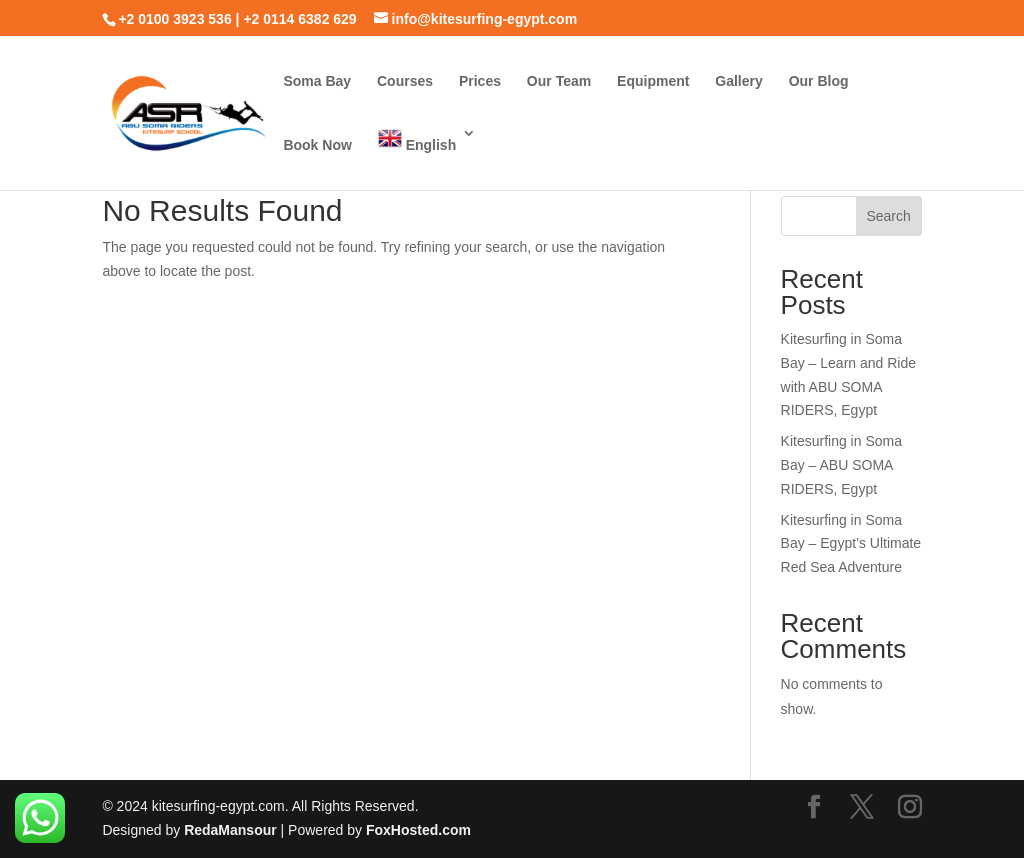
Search (888, 216)
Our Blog (819, 81)
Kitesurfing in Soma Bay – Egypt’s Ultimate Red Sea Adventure (851, 544)
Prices (480, 81)
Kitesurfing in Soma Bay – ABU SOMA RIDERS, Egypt (841, 465)
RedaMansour (232, 830)
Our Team (559, 81)
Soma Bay (317, 81)
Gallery (738, 81)
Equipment (653, 81)
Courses (405, 81)
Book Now (317, 145)
